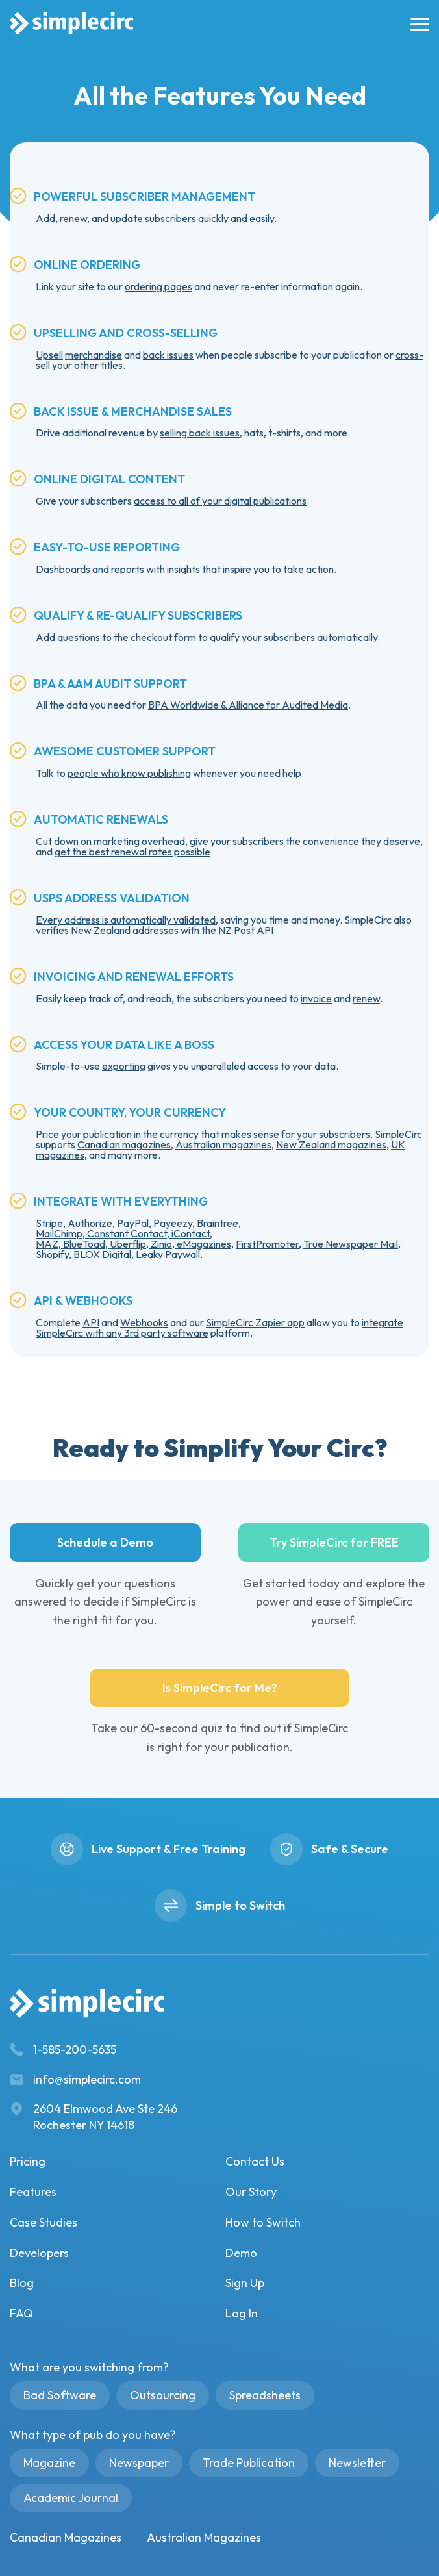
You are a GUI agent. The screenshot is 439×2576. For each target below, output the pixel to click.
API (90, 1322)
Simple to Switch (240, 1905)
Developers (39, 2252)
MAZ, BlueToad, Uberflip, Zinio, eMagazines (133, 1243)
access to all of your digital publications (220, 500)
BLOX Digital (102, 1254)
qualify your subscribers (262, 637)
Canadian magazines (124, 1144)
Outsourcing (162, 2395)
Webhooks (144, 1322)
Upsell (49, 354)
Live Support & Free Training (168, 1848)
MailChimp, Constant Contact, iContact (123, 1233)
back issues (168, 354)
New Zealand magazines (331, 1144)
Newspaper (139, 2462)
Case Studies (43, 2222)
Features (33, 2191)
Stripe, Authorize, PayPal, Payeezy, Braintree (137, 1223)
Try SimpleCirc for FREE (334, 1542)
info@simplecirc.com (87, 2079)
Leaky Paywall (168, 1254)
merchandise (93, 354)
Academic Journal (70, 2497)
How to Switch (263, 2222)
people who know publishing (129, 772)
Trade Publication (249, 2462)
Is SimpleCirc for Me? (219, 1687)
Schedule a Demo (105, 1542)
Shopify (52, 1254)
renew (366, 998)
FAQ (21, 2313)
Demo (241, 2252)
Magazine (49, 2462)
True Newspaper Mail (350, 1243)
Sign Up (244, 2282)
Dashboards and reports (90, 568)
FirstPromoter (267, 1243)
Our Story (251, 2191)
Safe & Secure (349, 1848)
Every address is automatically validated (126, 919)
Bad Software (59, 2395)
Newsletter (357, 2462)
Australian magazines (223, 1144)
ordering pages (158, 286)
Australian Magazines (204, 2537)
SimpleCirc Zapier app (255, 1322)
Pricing (27, 2161)
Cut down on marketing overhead (110, 841)
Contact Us (254, 2161)
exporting (123, 1065)
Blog (22, 2282)
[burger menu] (416, 24)
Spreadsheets (265, 2395)
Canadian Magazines (65, 2537)
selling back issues (200, 432)
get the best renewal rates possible (132, 851)
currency (179, 1134)
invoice (316, 998)
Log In (241, 2313)
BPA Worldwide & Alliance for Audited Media (248, 704)
